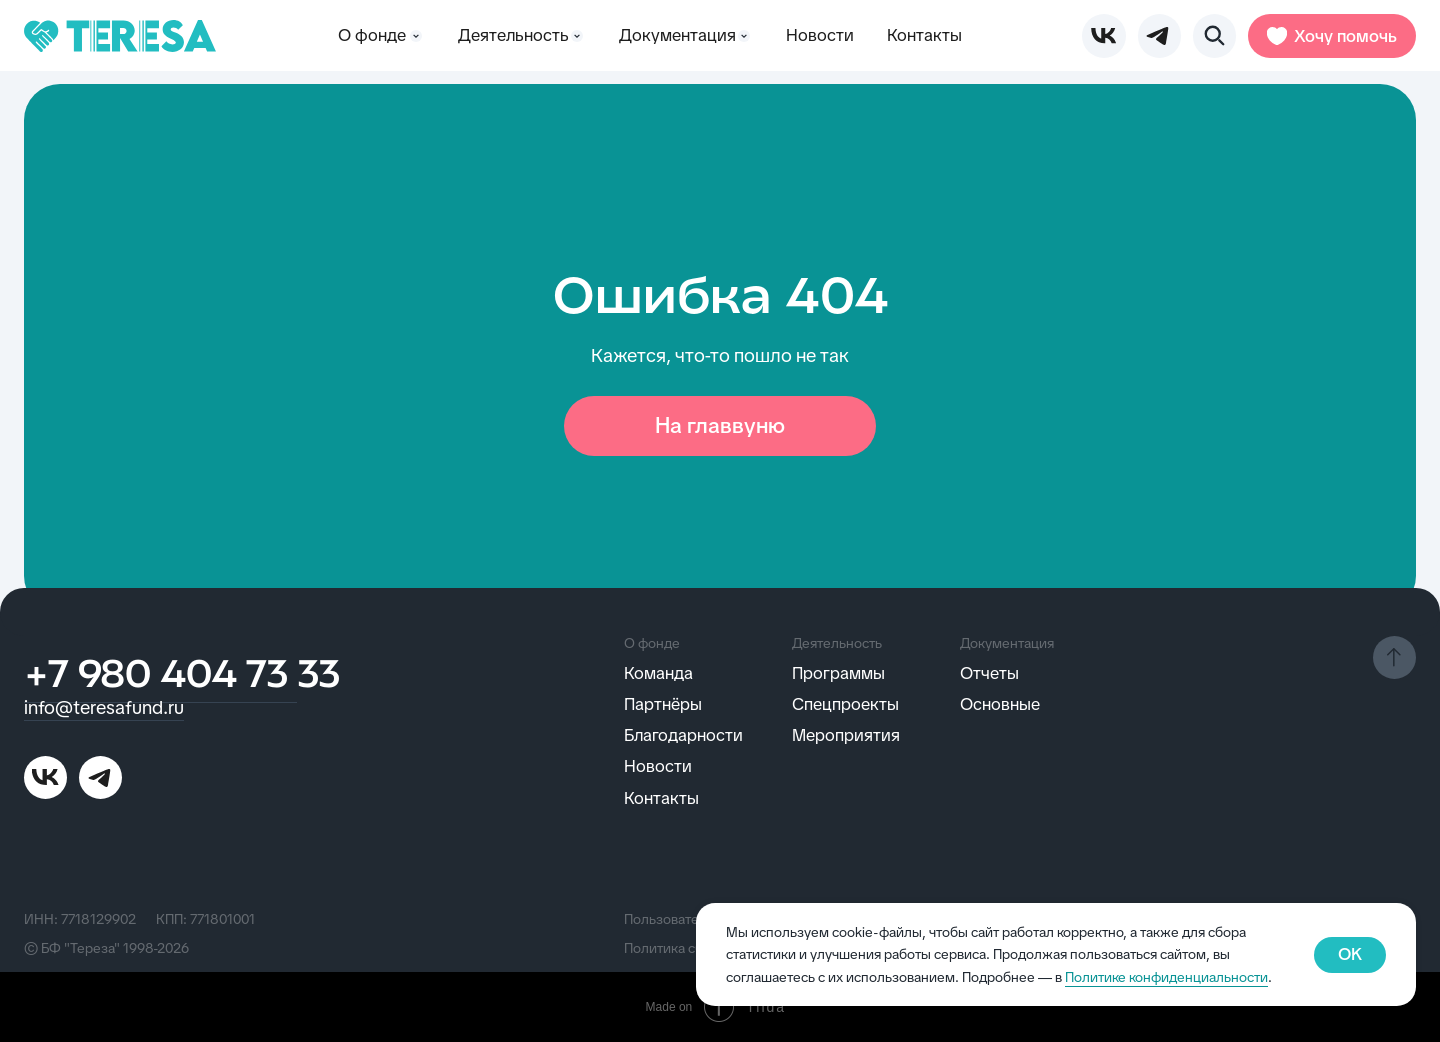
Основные (1000, 704)
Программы (838, 673)
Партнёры (663, 704)
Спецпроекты (845, 704)
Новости (820, 35)
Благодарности (683, 735)
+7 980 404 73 (160, 677)
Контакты (924, 35)
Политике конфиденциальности (1166, 977)
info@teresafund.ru (104, 707)
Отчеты (989, 673)
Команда (658, 673)
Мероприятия (846, 735)
